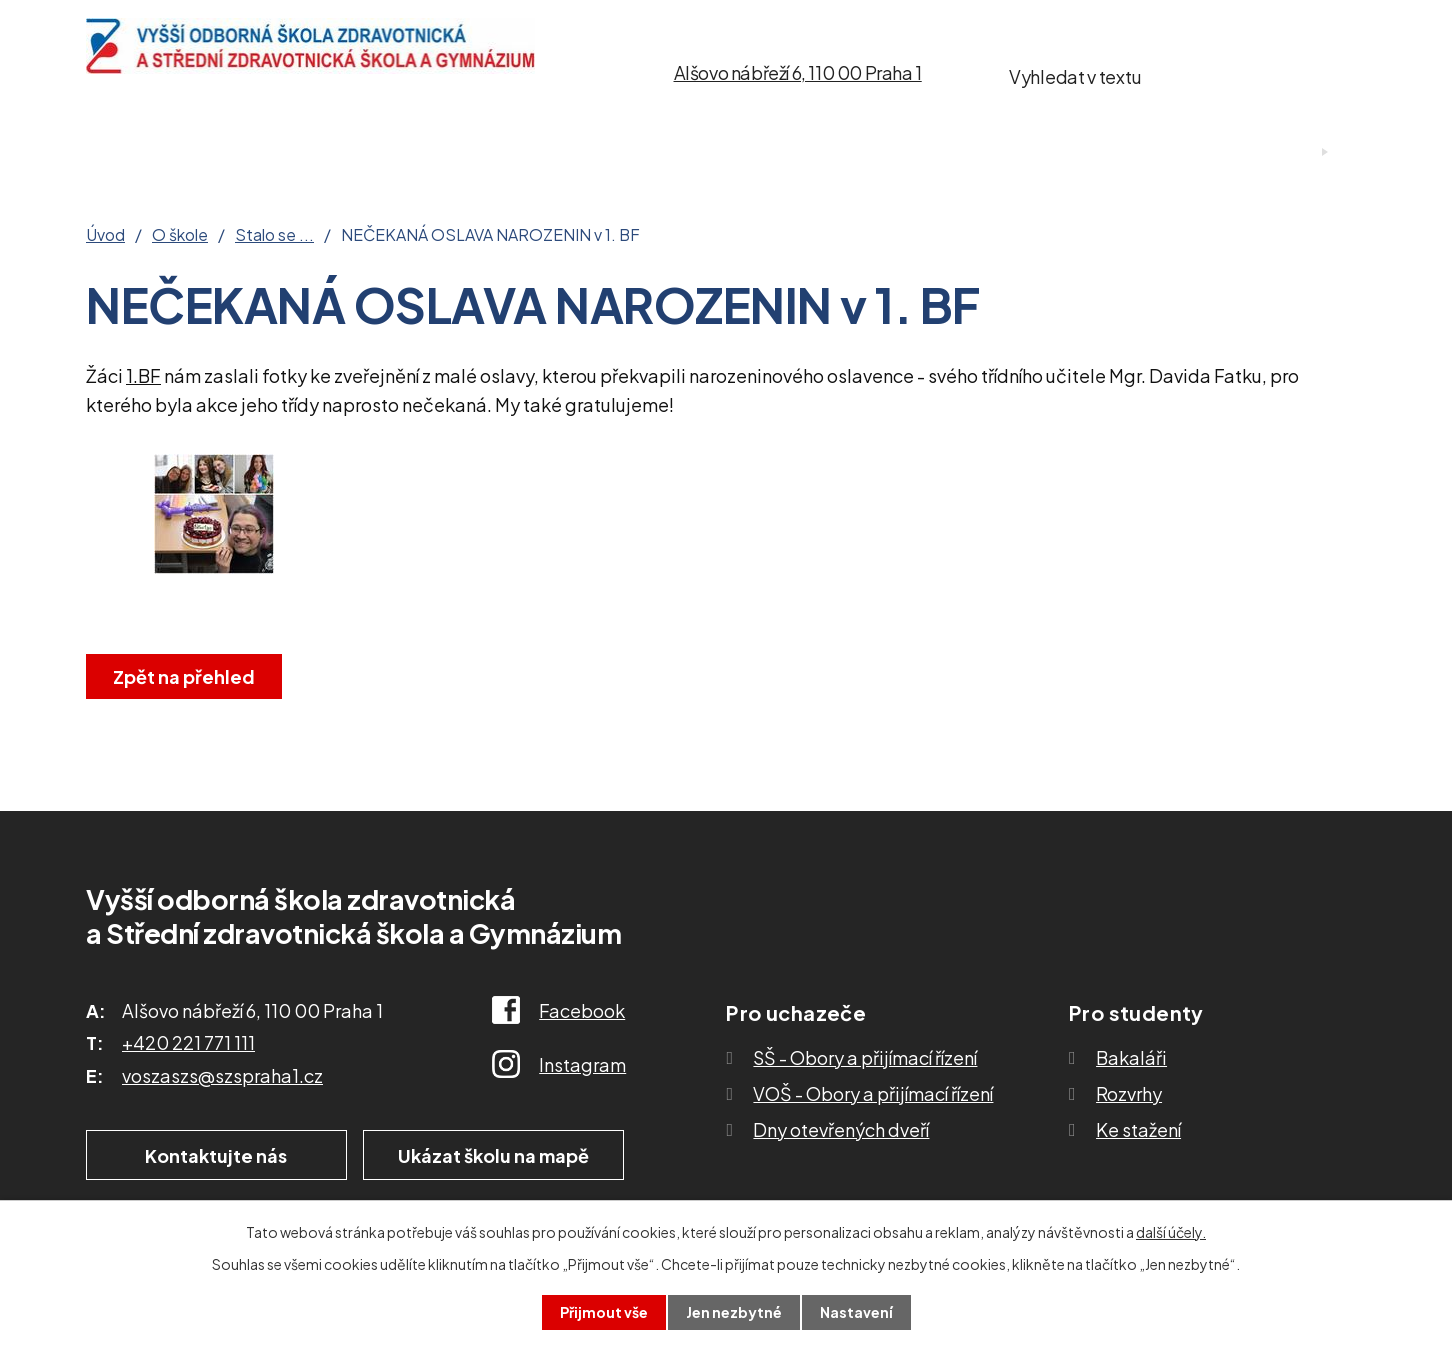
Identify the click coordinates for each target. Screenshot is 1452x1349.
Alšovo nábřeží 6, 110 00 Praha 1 (798, 72)
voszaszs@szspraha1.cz (222, 1075)
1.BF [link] (143, 375)
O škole (241, 152)
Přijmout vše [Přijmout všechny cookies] (604, 1312)
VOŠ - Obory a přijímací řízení (873, 1093)
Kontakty (1002, 152)
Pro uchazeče (412, 152)
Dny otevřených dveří (841, 1129)
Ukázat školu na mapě (495, 1155)
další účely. (1171, 1232)
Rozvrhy (1129, 1093)
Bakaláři (1131, 1057)
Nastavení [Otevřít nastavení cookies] (856, 1312)
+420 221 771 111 (188, 1042)
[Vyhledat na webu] (1258, 73)
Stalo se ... (274, 235)
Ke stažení (840, 152)
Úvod (113, 152)
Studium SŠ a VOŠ (635, 152)
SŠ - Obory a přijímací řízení (865, 1057)
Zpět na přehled (184, 676)
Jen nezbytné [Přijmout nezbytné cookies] (734, 1312)
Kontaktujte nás (215, 1155)
